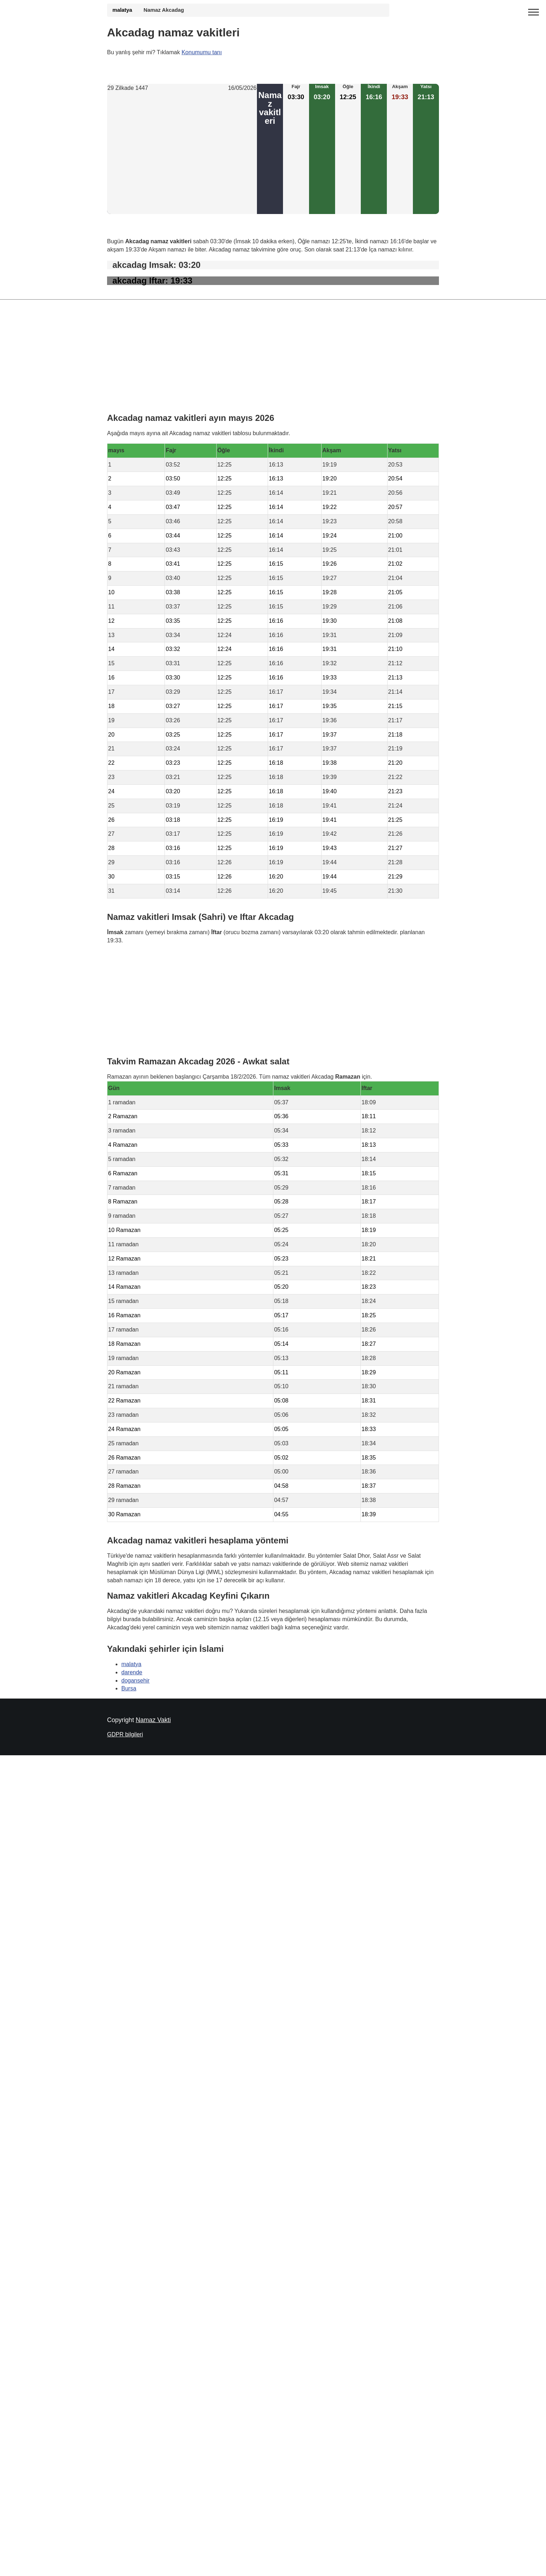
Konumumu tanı (202, 52)
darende (131, 1672)
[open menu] (533, 12)
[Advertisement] (182, 153)
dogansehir (135, 1680)
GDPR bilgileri (125, 1734)
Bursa (128, 1688)
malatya (122, 10)
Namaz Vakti (153, 1720)
